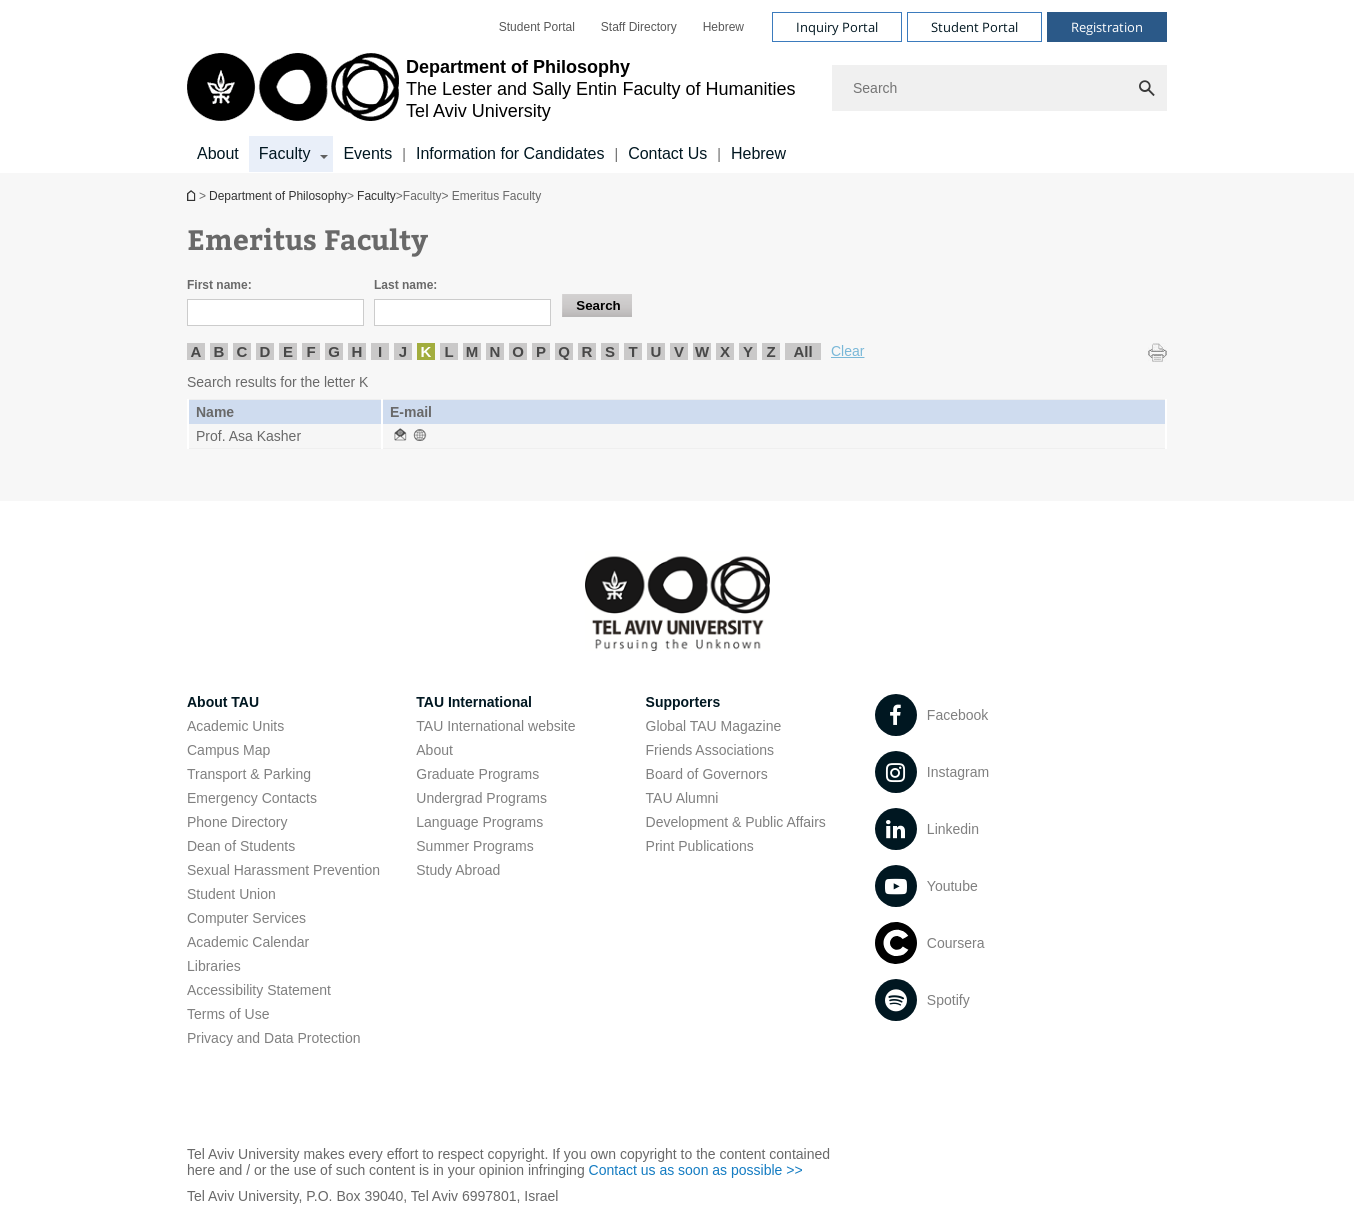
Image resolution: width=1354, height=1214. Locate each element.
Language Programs (479, 822)
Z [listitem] (770, 351)
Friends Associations (710, 750)
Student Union (231, 894)
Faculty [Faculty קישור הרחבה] (285, 153)
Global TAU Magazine (714, 726)
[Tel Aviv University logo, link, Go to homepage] (491, 88)
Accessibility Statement (259, 990)
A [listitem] (196, 351)
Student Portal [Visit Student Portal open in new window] (974, 27)
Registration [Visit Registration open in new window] (1107, 27)
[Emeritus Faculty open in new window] (400, 436)
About (218, 153)
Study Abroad (458, 870)
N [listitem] (495, 351)
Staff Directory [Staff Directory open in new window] (639, 27)
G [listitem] (334, 351)
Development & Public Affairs (736, 822)
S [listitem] (610, 351)
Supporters (683, 702)
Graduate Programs (477, 774)
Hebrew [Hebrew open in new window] (723, 27)
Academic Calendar (248, 942)
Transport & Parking (249, 774)
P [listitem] (541, 351)
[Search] (999, 88)
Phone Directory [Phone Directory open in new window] (237, 822)
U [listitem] (656, 351)
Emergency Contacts (252, 798)
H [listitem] (357, 351)
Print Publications (700, 846)
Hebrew (758, 153)
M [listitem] (472, 351)
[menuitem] (537, 27)
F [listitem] (310, 351)
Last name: (405, 285)
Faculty (376, 196)
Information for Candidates (510, 153)
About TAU (223, 702)
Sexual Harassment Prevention (283, 870)
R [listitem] (587, 351)
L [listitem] (448, 351)
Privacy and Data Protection (274, 1038)
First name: (219, 285)
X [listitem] (725, 351)
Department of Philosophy (193, 195)
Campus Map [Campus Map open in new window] (228, 750)
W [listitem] (702, 351)
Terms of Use (228, 1014)
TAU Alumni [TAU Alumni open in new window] (682, 798)
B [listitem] (219, 351)
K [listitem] (426, 351)
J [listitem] (403, 351)
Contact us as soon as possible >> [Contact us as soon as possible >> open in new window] (696, 1170)
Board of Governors (707, 774)
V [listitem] (679, 351)
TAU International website (495, 726)
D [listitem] (265, 351)
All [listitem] (802, 351)
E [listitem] (288, 351)
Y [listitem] (748, 351)
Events (367, 153)
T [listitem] (632, 351)
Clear (847, 351)
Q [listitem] (564, 351)
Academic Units (235, 726)
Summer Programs (474, 846)
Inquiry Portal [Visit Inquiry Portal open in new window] (837, 27)
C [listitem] (242, 351)
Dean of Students (241, 846)
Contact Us (667, 153)
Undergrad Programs (481, 798)
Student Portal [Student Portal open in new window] (537, 27)
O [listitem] (518, 351)
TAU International (474, 702)
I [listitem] (380, 351)
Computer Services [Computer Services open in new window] (246, 918)
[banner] (677, 86)
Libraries (214, 966)
